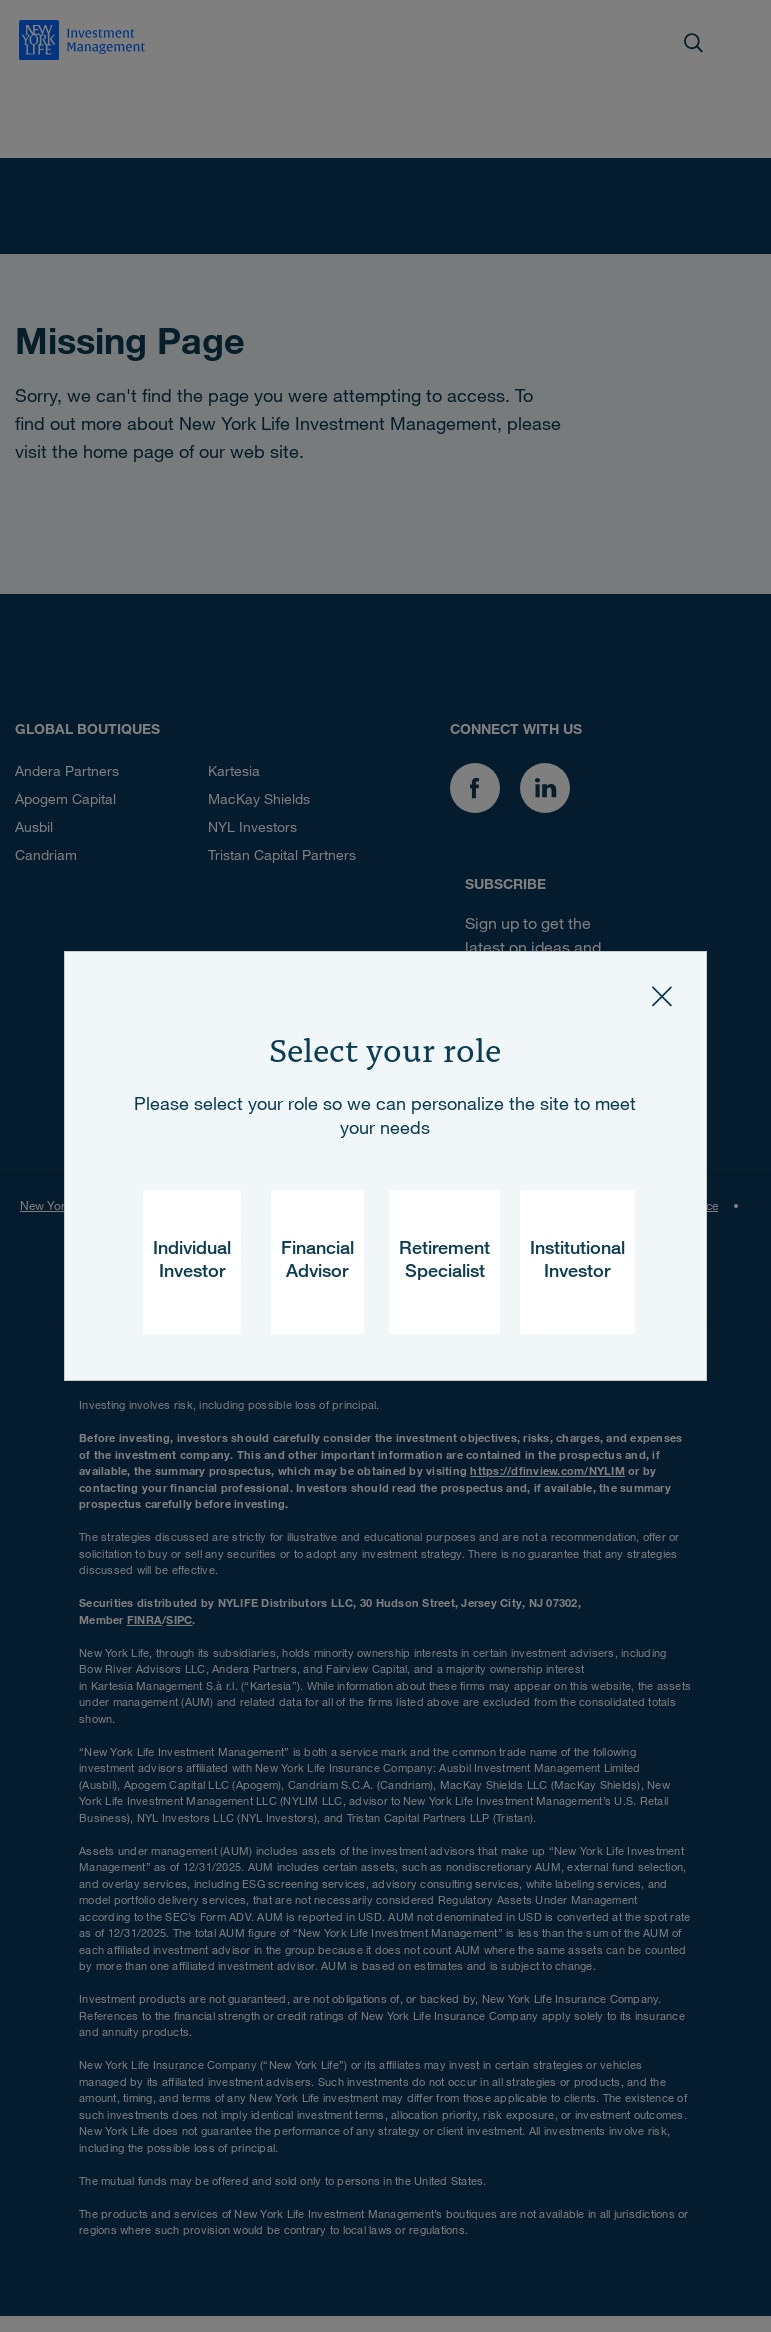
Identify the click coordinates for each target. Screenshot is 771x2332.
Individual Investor (192, 1261)
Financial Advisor (317, 1261)
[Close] (662, 996)
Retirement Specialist (444, 1261)
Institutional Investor (577, 1261)
